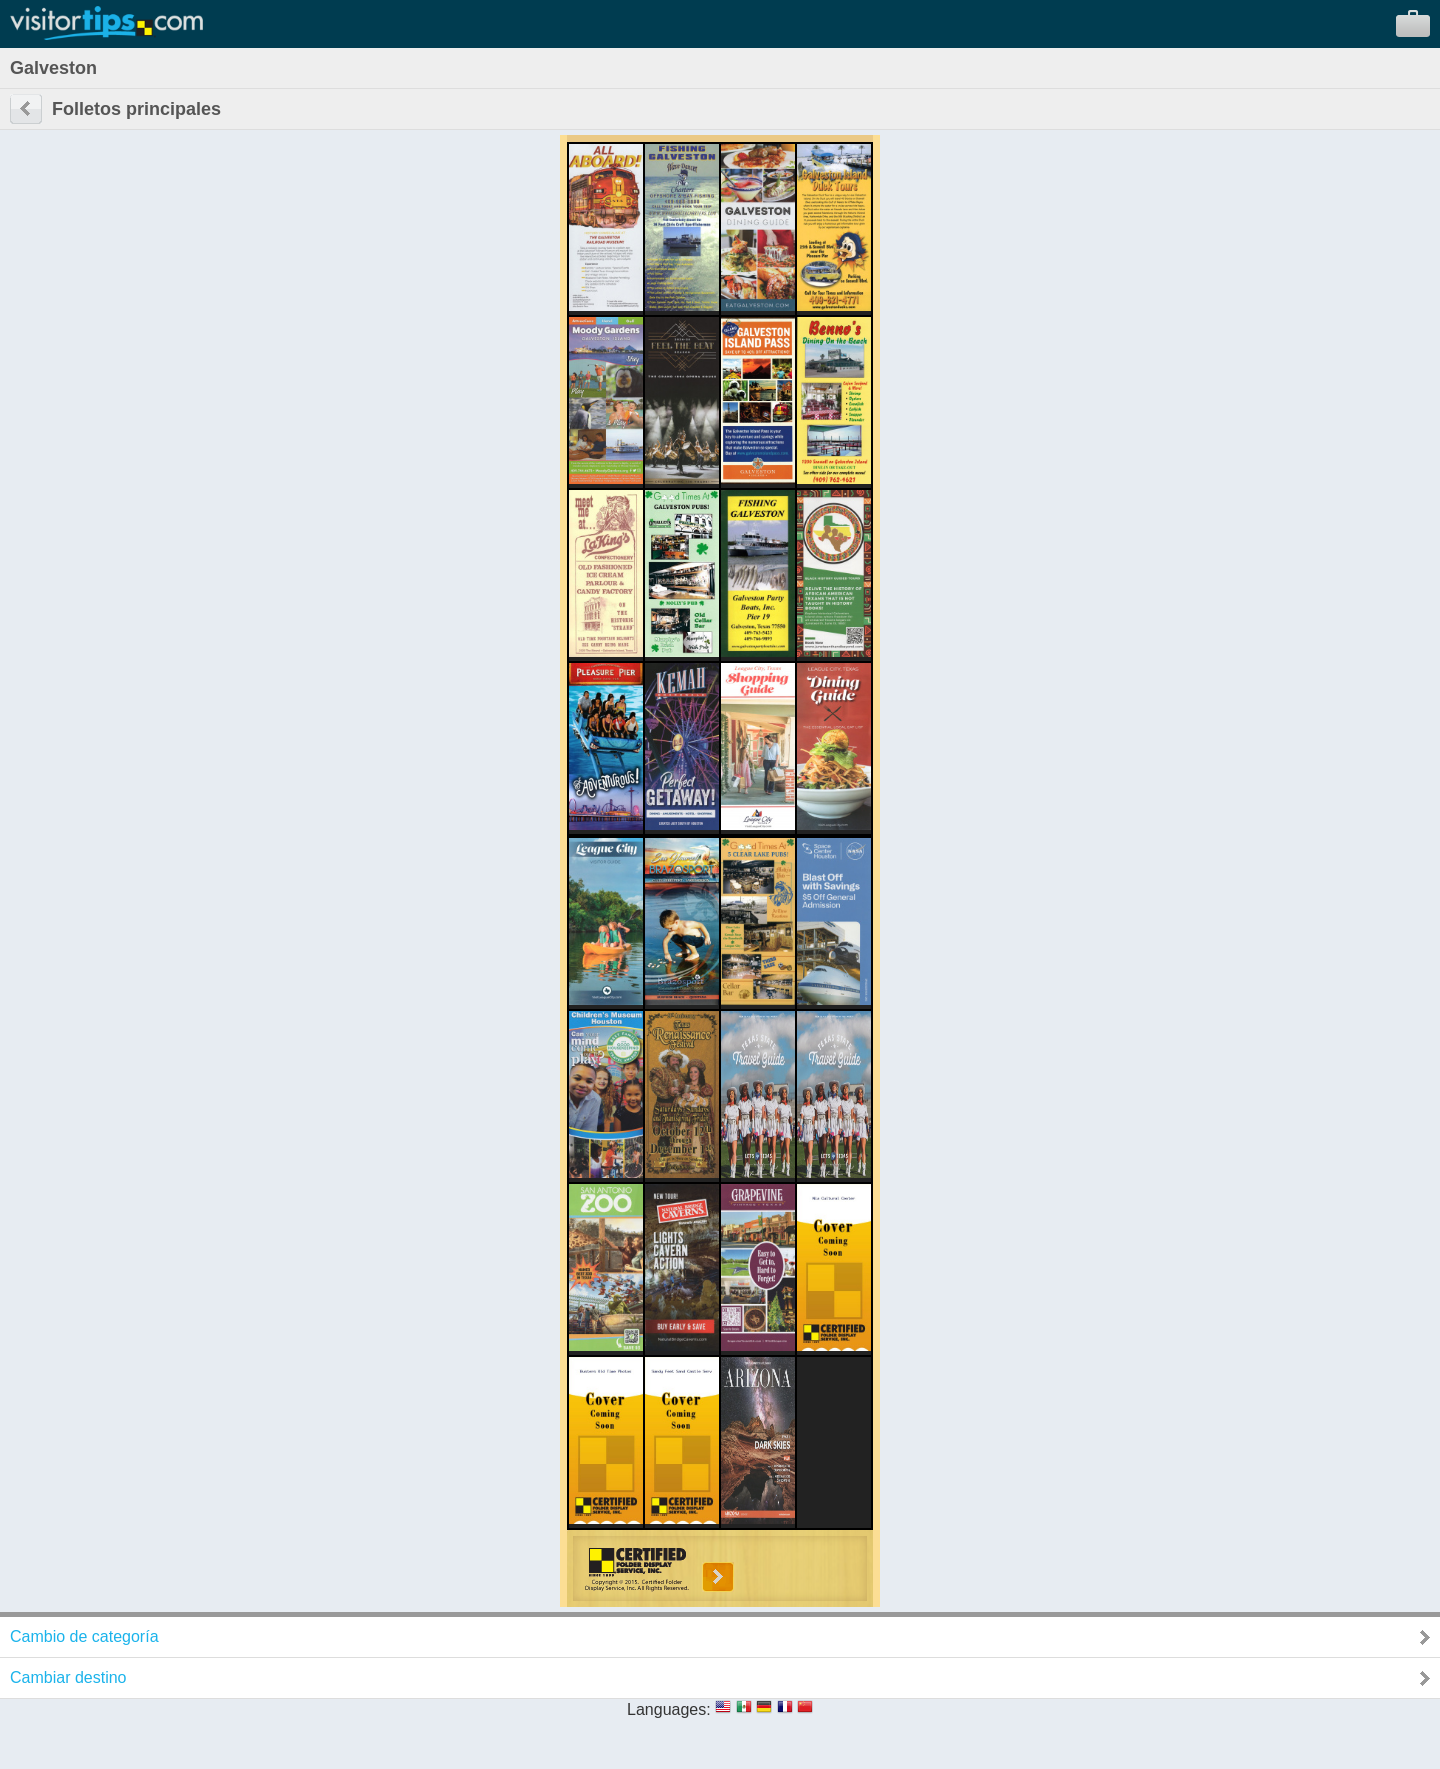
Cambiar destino (68, 1677)
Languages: (669, 1709)
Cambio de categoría (84, 1636)
